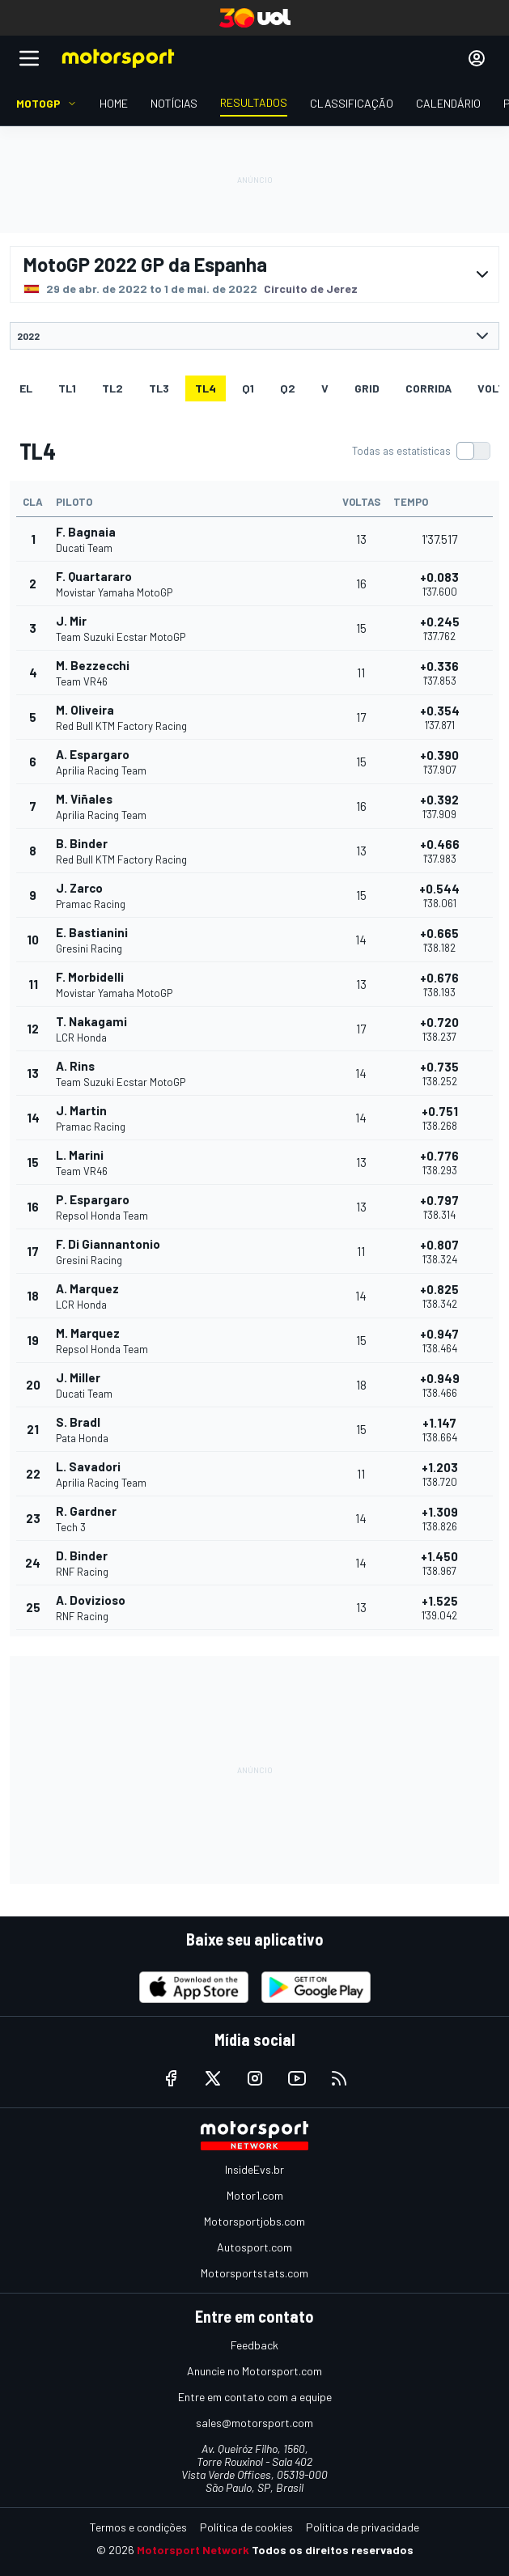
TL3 (159, 388)
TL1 (67, 388)
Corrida (428, 388)
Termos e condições (138, 2527)
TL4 (205, 388)
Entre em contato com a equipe (255, 2397)
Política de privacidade (362, 2527)
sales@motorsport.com (254, 2423)
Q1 (248, 388)
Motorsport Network (193, 2550)
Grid (367, 388)
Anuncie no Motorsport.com (254, 2371)
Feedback (254, 2345)
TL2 (112, 388)
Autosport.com (254, 2247)
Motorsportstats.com (254, 2273)
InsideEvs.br (254, 2169)
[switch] (421, 451)
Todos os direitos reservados (333, 2550)
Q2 (287, 388)
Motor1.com (255, 2195)
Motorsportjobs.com (254, 2221)
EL (25, 388)
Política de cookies (246, 2527)
